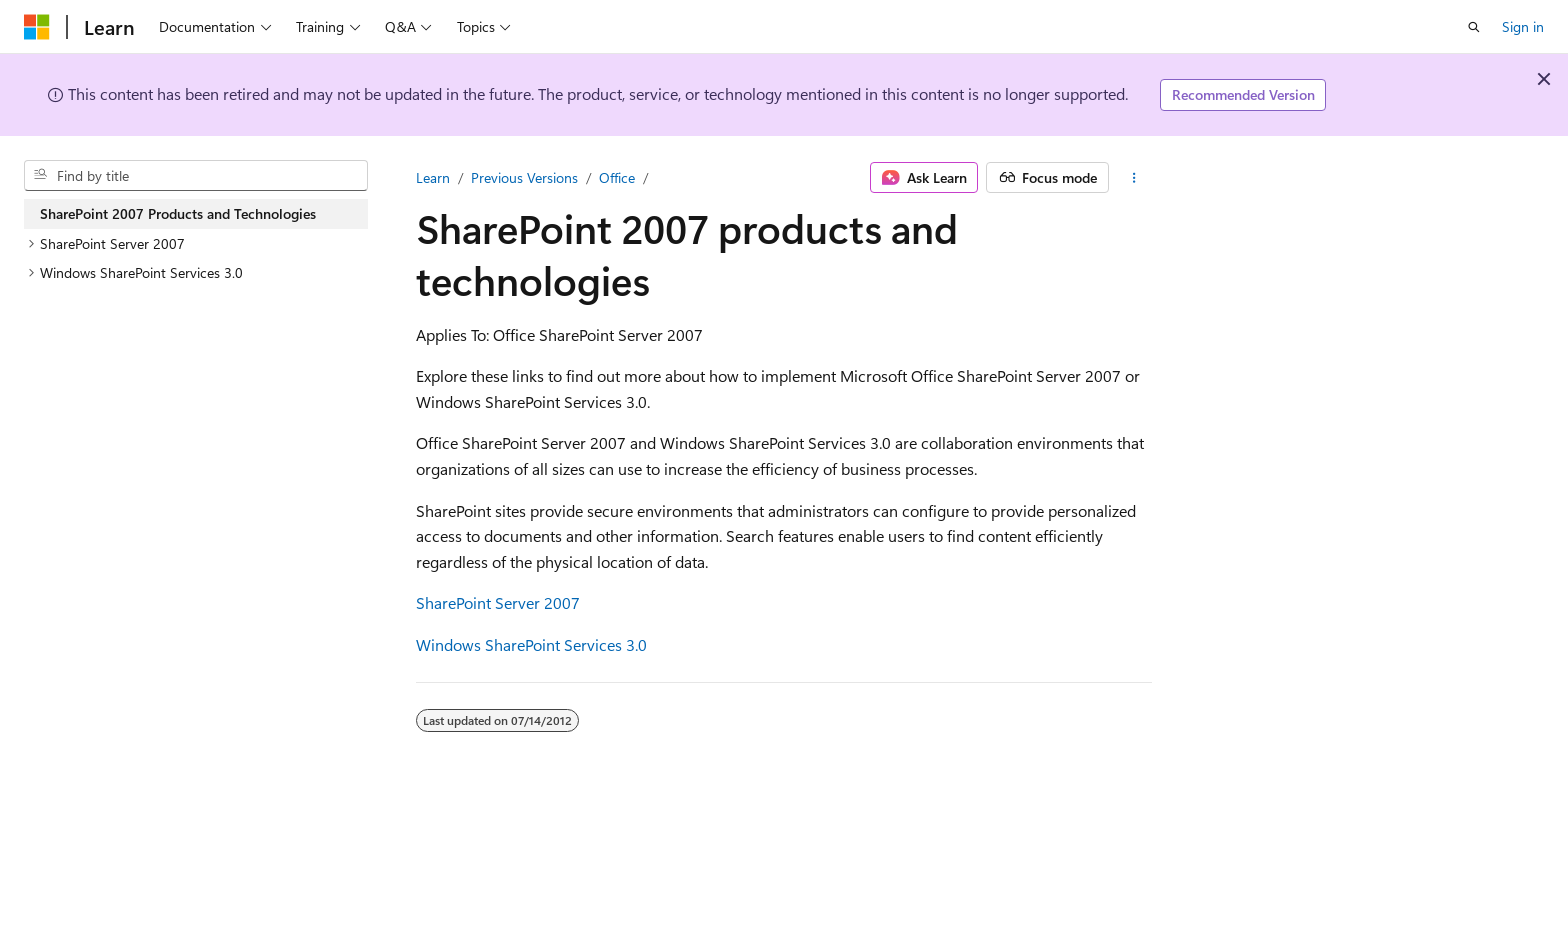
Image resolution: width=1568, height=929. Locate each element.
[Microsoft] (37, 27)
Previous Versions (524, 177)
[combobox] (196, 176)
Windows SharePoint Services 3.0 (531, 644)
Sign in (1523, 26)
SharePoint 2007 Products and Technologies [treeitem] (178, 213)
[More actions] (1134, 178)
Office (617, 177)
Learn (433, 177)
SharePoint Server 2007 (498, 602)
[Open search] (1474, 27)
